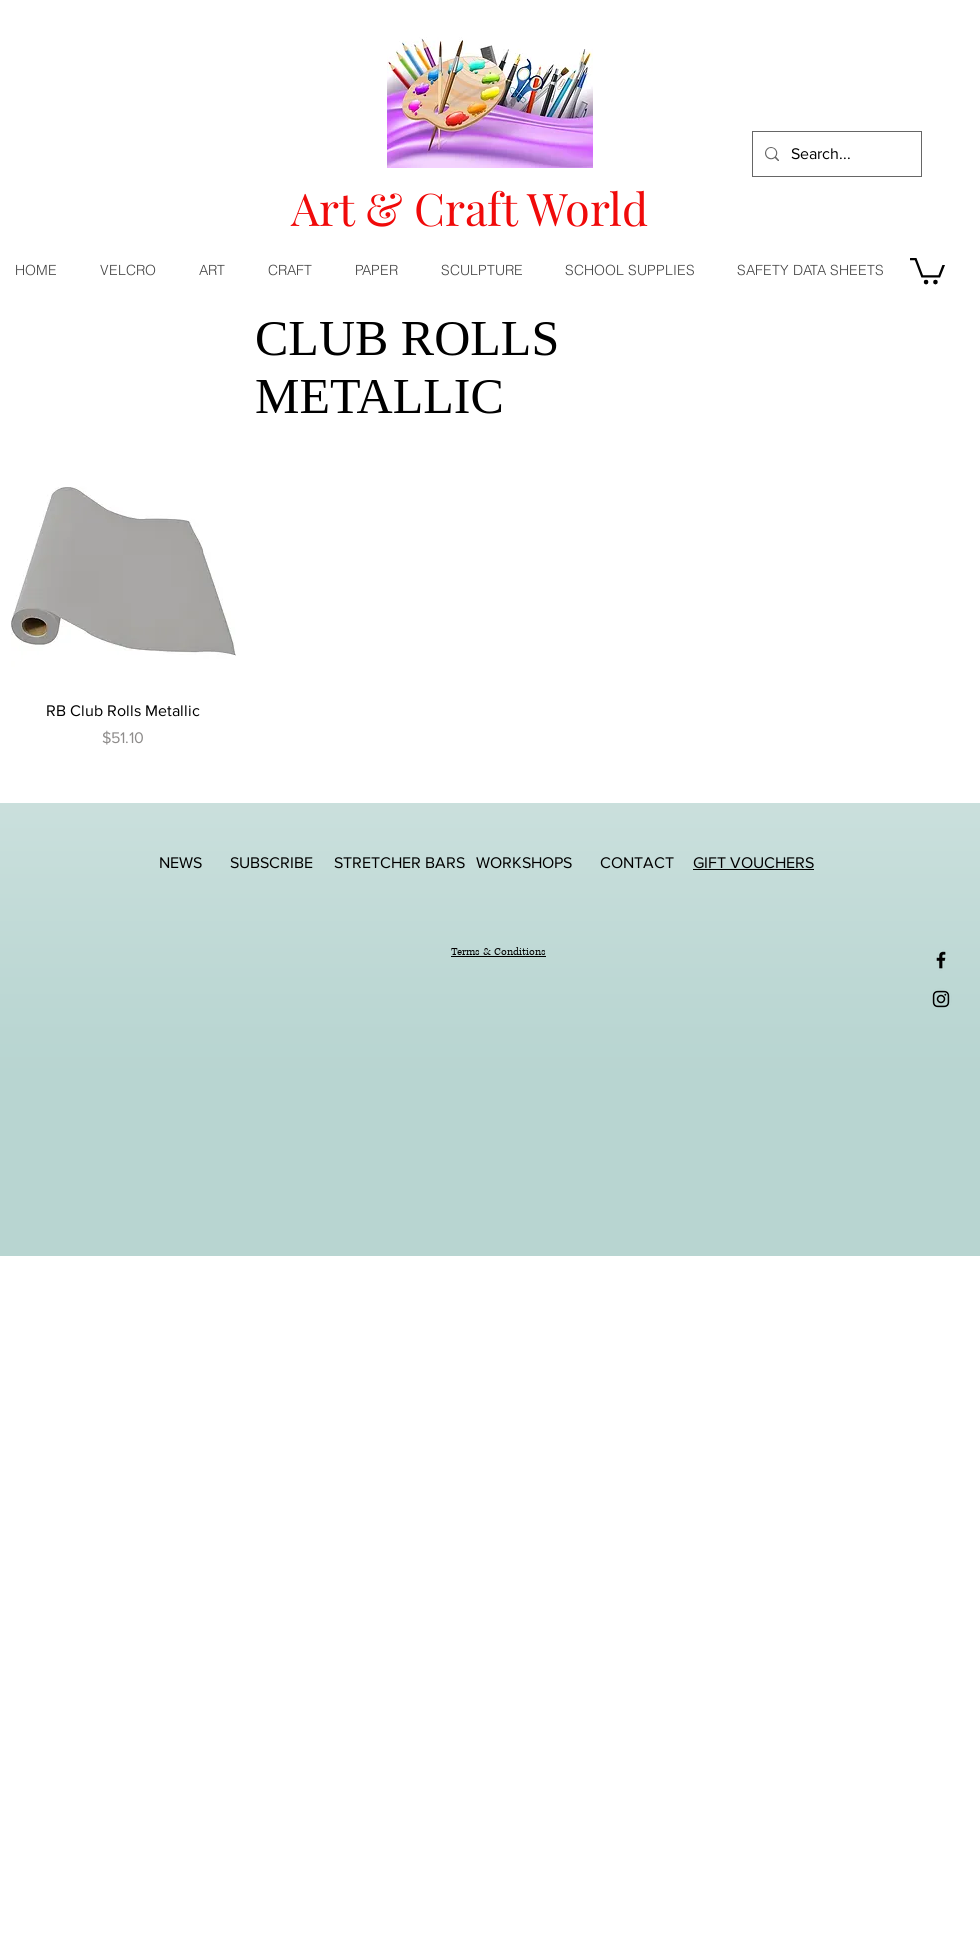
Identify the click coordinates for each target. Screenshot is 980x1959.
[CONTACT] (637, 862)
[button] (218, 270)
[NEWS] (180, 862)
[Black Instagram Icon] (941, 999)
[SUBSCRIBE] (271, 862)
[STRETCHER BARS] (399, 862)
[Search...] (835, 154)
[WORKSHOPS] (524, 862)
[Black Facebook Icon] (941, 960)
